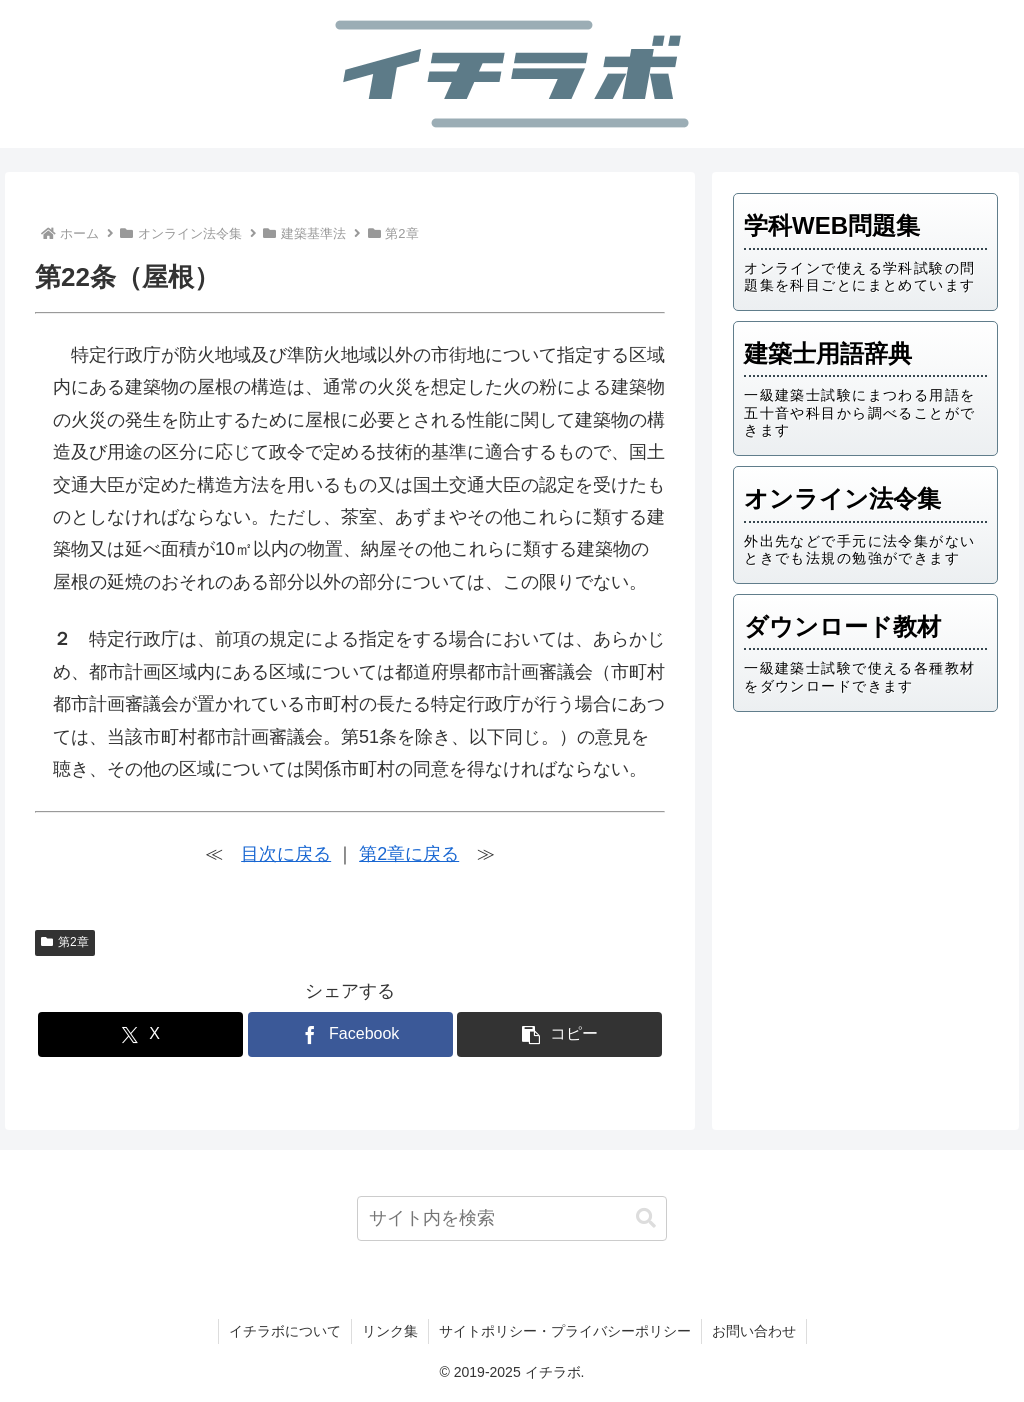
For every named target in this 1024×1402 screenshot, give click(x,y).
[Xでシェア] (140, 1034)
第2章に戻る (409, 854)
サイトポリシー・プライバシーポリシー (565, 1331)
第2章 (64, 942)
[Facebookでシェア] (350, 1034)
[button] (559, 1034)
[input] (511, 1218)
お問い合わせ (754, 1331)
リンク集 (390, 1331)
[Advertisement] (865, 867)
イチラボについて (285, 1331)
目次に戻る (286, 854)
